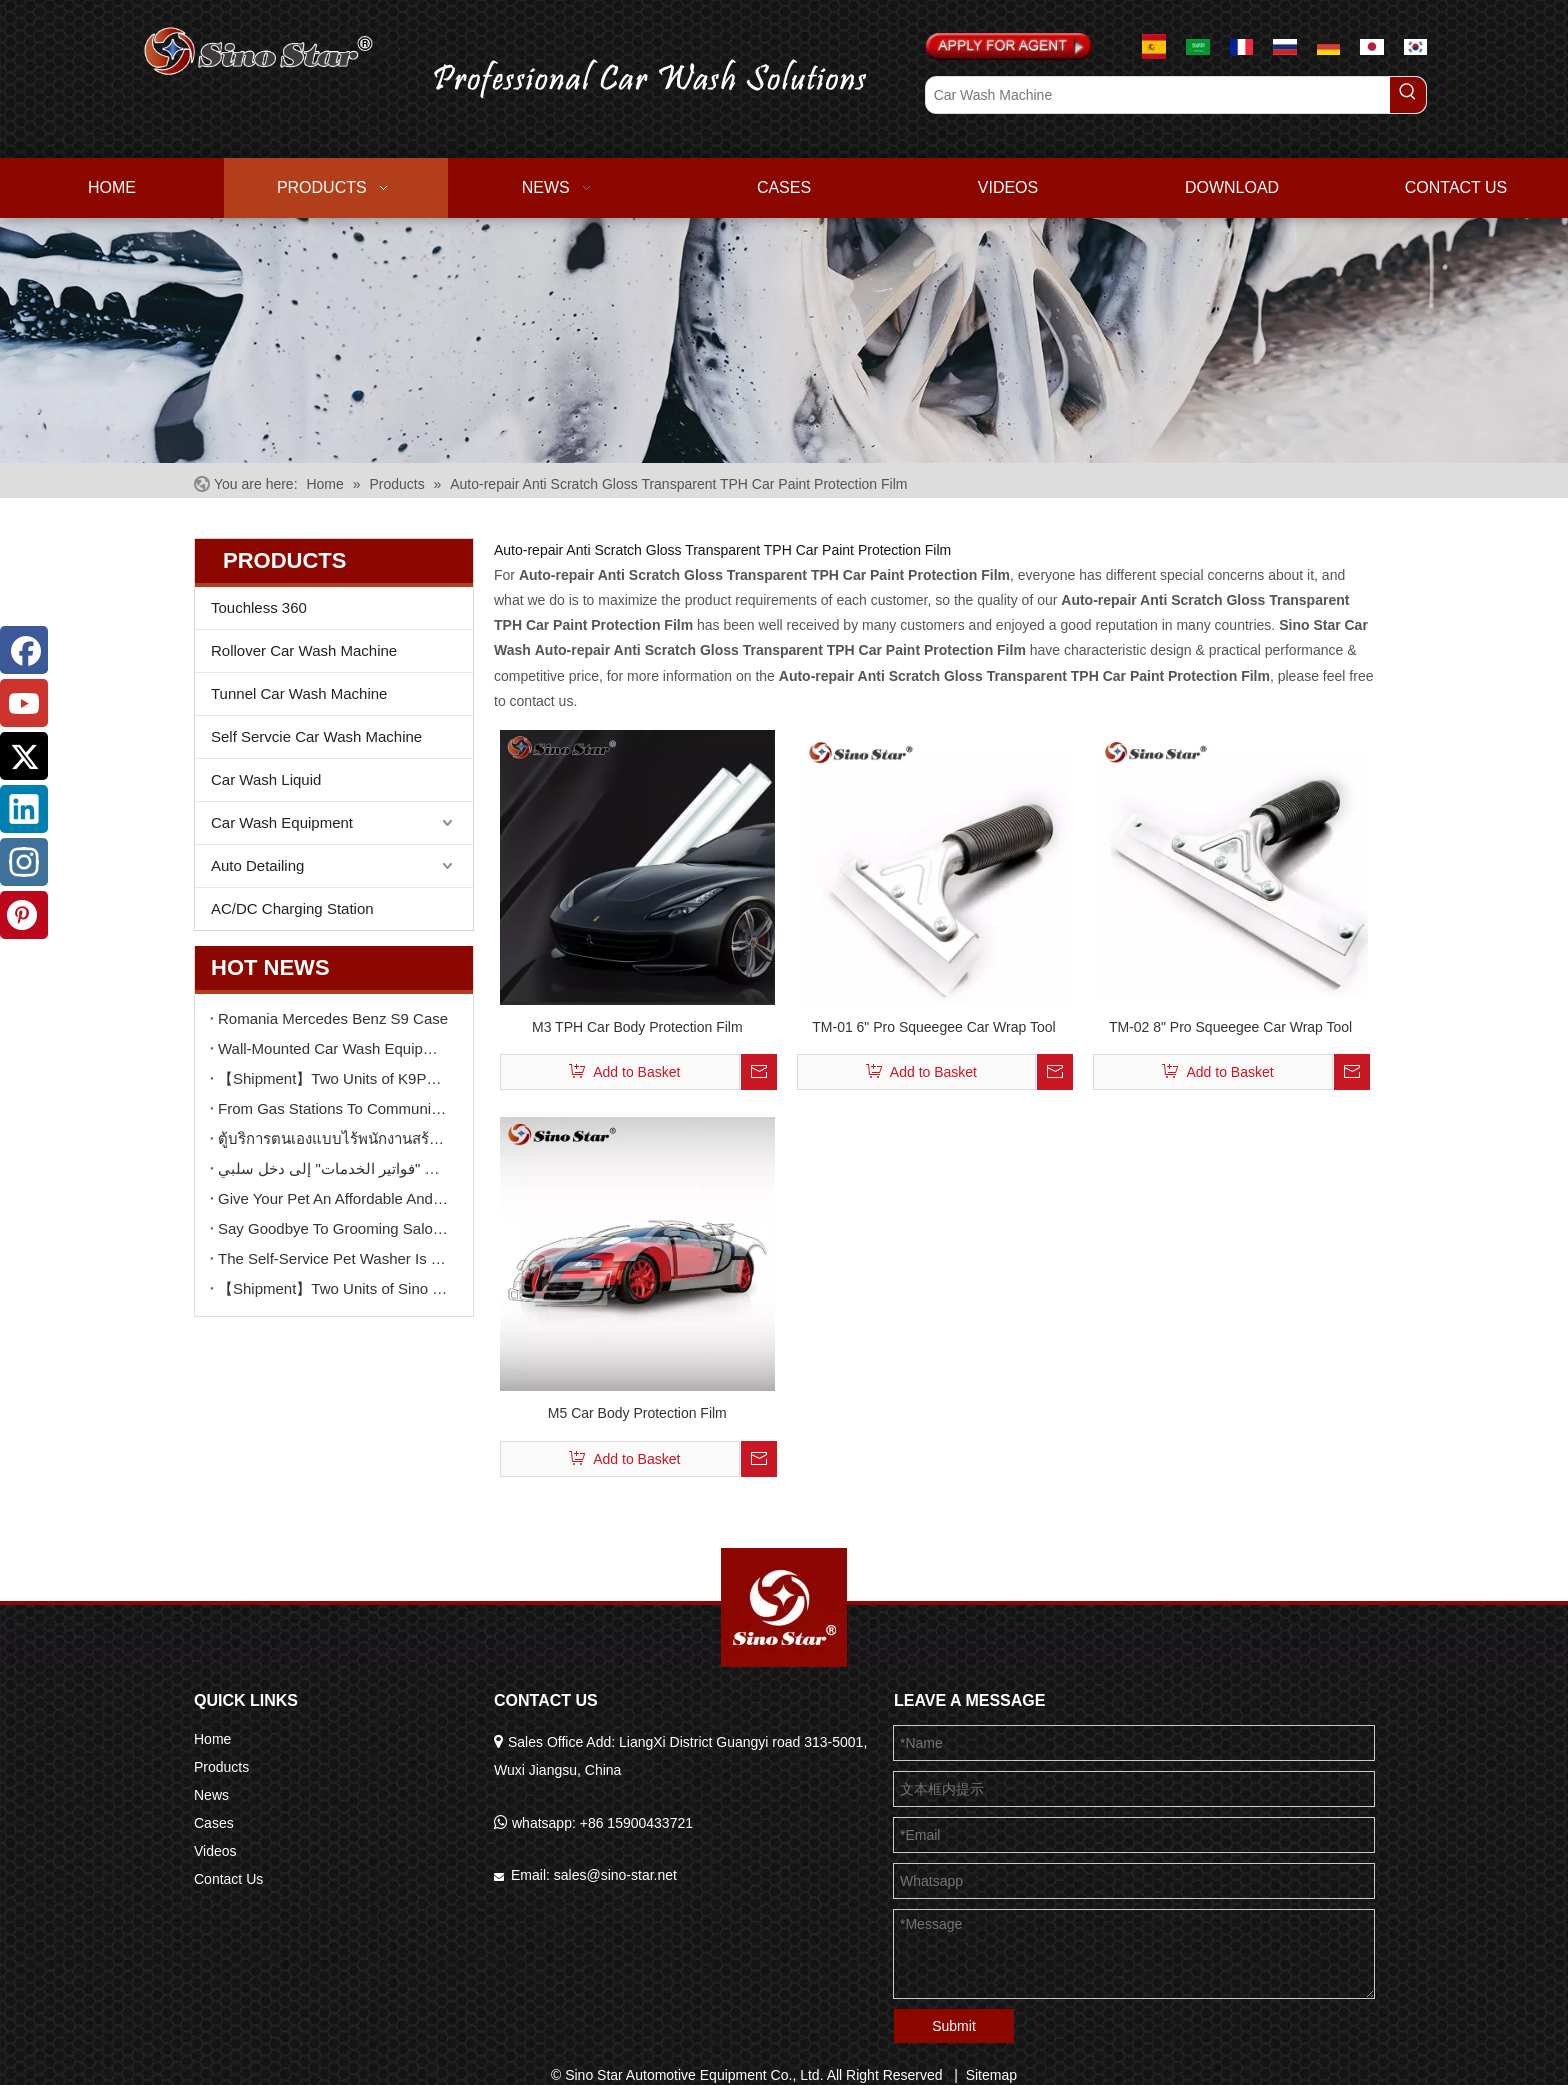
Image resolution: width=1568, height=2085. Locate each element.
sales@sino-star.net (615, 1875)
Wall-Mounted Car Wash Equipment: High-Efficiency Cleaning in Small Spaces (334, 1048)
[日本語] (1372, 46)
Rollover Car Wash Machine (304, 650)
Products (221, 1767)
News (211, 1795)
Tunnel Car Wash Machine (299, 693)
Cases (214, 1823)
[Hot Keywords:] (1408, 95)
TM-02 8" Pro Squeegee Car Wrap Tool (1230, 1027)
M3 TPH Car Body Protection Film (637, 1027)
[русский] (1285, 46)
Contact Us (228, 1879)
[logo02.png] (636, 74)
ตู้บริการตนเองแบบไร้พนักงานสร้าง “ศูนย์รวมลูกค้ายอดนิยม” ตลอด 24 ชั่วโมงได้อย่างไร (334, 1138)
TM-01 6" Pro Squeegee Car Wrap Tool (933, 1027)
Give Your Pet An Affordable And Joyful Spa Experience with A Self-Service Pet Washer (334, 1198)
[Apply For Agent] (1009, 47)
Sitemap (991, 2075)
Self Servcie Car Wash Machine (316, 736)
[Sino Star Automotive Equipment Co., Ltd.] (784, 1607)
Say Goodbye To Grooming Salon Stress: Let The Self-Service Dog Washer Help (334, 1228)
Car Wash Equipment (282, 822)
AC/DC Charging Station (292, 908)
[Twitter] (24, 756)
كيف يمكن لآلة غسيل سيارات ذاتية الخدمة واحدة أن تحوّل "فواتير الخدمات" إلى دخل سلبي (334, 1168)
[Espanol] (1161, 46)
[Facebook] (24, 650)
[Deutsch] (1329, 46)
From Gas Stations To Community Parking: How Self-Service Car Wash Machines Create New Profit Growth (334, 1108)
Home (212, 1739)
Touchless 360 (259, 607)
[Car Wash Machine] (1158, 95)
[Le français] (1242, 46)
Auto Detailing (257, 865)
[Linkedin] (24, 809)
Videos (215, 1851)
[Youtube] (24, 703)
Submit (954, 2026)
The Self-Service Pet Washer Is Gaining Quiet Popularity (334, 1258)
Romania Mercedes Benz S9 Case (333, 1018)
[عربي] (1198, 46)
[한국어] (1416, 46)
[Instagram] (24, 862)
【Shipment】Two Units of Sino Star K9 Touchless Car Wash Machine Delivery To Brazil (334, 1288)
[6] (784, 340)
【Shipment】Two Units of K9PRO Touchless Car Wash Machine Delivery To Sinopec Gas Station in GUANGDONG (334, 1078)
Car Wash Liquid (266, 779)
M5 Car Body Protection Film (637, 1413)
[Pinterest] (24, 915)
